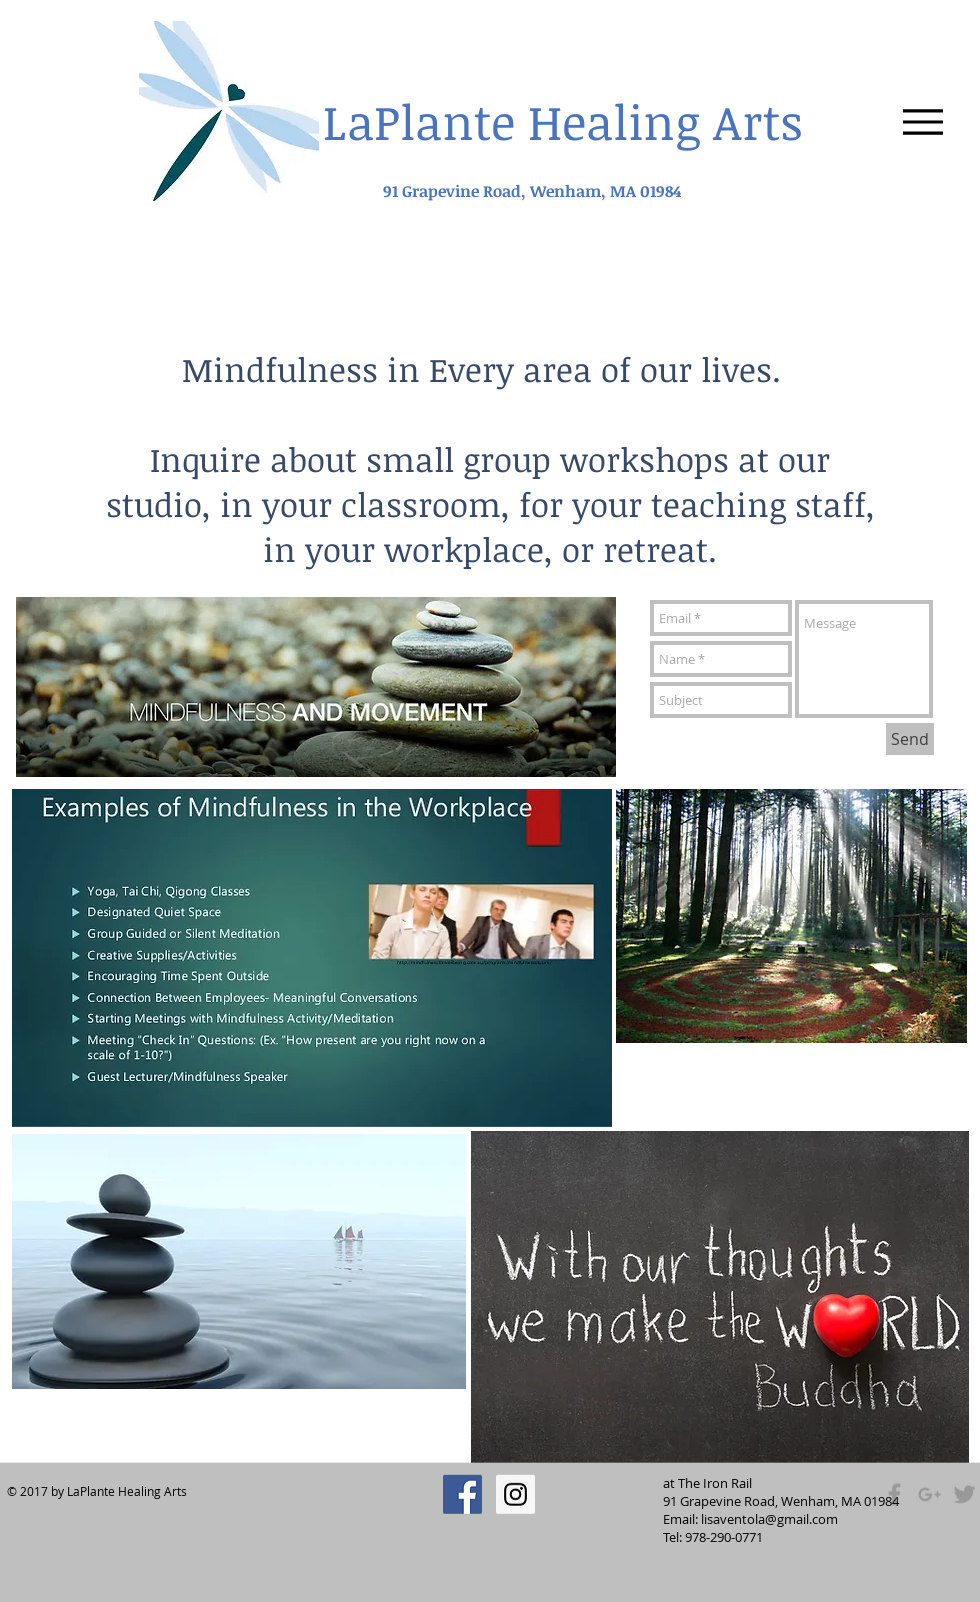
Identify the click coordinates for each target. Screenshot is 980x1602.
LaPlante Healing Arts (563, 121)
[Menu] (922, 121)
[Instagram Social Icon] (515, 1494)
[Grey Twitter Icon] (964, 1494)
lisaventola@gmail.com (769, 1519)
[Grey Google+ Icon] (929, 1494)
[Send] (910, 739)
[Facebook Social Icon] (462, 1494)
